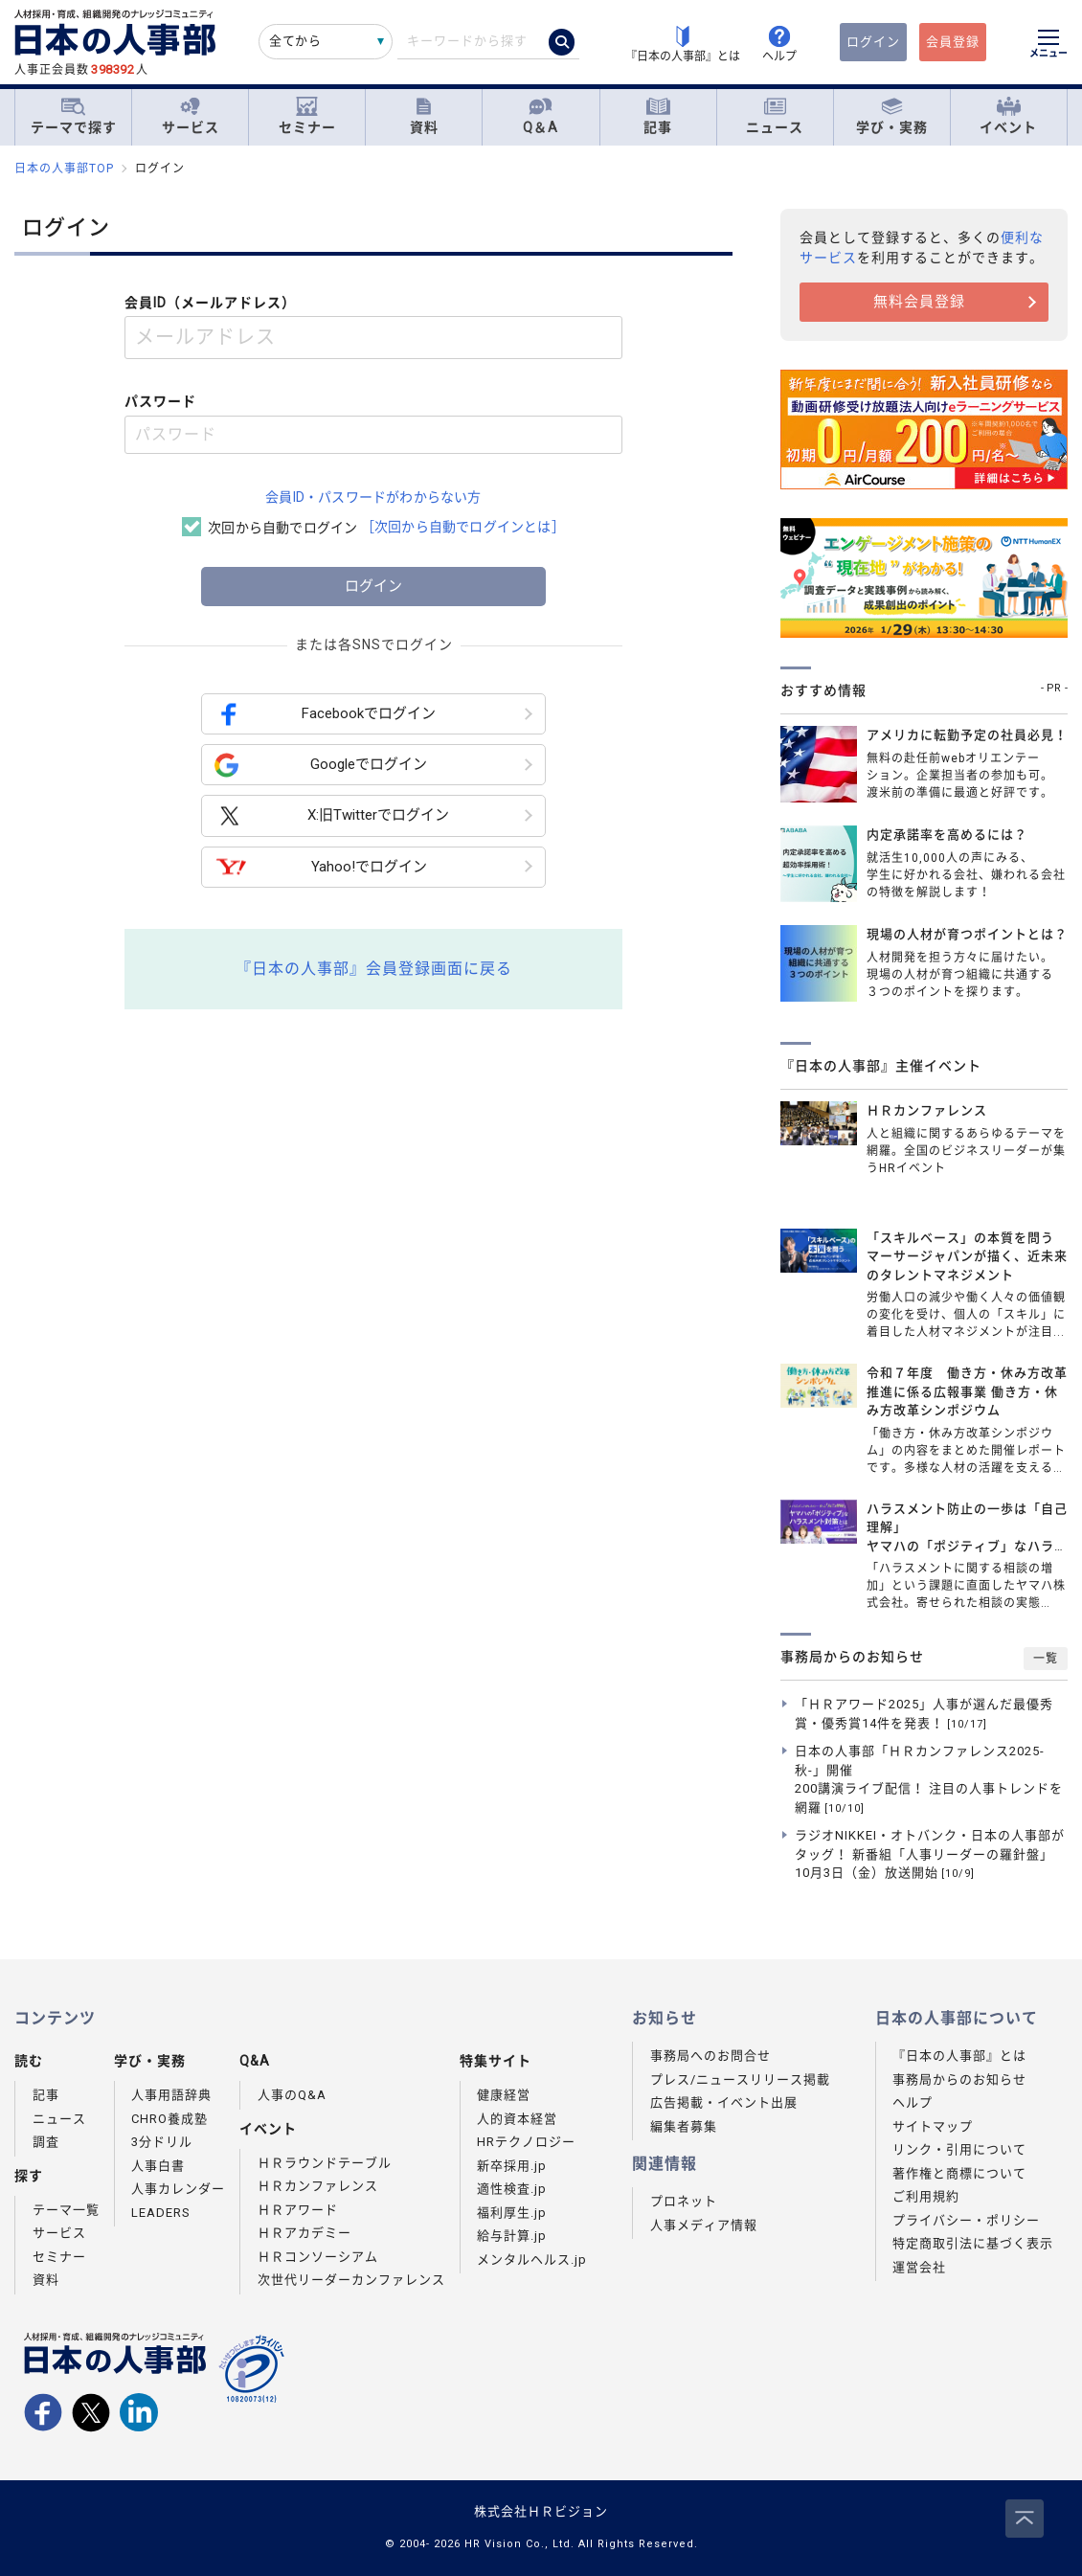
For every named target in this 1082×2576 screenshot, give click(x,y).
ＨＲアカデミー (304, 2233)
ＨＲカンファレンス (318, 2186)
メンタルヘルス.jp (532, 2259)
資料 (424, 116)
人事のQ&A (292, 2095)
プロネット (683, 2201)
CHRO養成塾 (169, 2119)
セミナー (307, 116)
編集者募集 (683, 2126)
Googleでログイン (320, 765)
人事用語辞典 (171, 2095)
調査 (46, 2142)
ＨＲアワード (298, 2210)
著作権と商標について (959, 2173)
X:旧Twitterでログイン (331, 816)
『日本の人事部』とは (959, 2055)
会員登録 (953, 41)
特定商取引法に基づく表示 (972, 2243)
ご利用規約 (925, 2196)
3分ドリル (161, 2142)
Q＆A (540, 116)
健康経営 (503, 2095)
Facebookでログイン (325, 714)
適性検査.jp (512, 2188)
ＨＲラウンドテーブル (325, 2163)
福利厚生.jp (512, 2212)
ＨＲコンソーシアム (318, 2256)
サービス (190, 116)
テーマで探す (74, 116)
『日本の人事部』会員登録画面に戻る (374, 969)
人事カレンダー (178, 2188)
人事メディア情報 (703, 2225)
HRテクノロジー (526, 2142)
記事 (657, 116)
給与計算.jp (512, 2235)
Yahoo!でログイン (320, 867)
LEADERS (161, 2212)
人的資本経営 (517, 2119)
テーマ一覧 (66, 2210)
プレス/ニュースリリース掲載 (740, 2079)
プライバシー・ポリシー (966, 2220)
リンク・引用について (959, 2149)
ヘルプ (912, 2102)
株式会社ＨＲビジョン (541, 2511)
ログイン (873, 41)
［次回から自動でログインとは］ (463, 526)
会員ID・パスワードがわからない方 (373, 497)
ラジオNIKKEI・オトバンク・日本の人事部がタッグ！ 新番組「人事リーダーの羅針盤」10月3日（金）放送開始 (930, 1854)
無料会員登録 (919, 301)
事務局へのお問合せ (710, 2055)
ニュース (774, 116)
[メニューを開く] (1048, 46)
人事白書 (158, 2165)
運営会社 (919, 2267)
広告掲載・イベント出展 (724, 2102)
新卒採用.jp (512, 2165)
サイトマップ (932, 2126)
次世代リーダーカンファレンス (351, 2279)
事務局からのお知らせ (959, 2079)
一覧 (1045, 1658)
